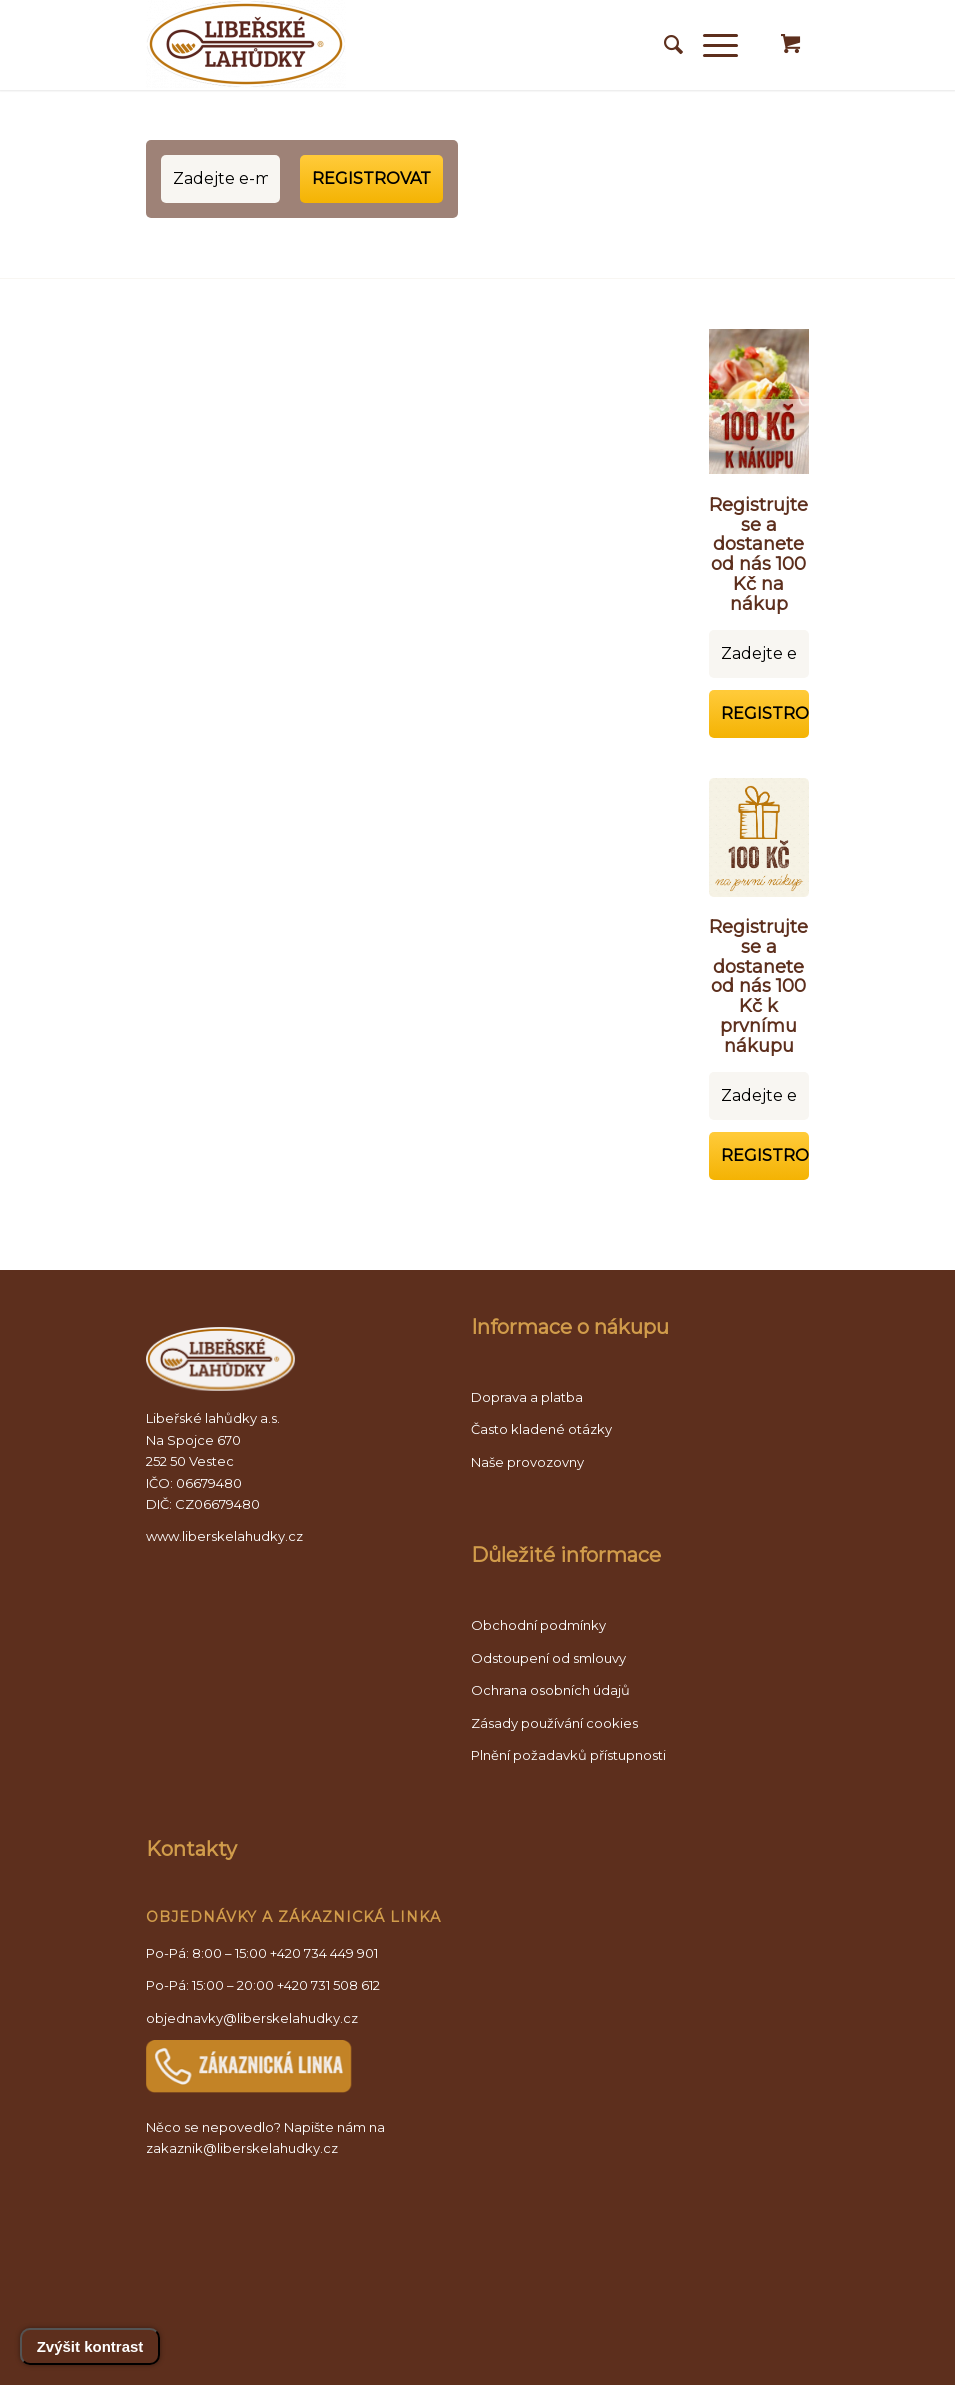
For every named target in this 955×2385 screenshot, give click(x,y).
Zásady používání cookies (554, 1723)
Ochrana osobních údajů (550, 1690)
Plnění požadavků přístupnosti (568, 1755)
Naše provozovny (527, 1462)
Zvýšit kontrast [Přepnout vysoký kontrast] (90, 2346)
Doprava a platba (527, 1397)
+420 (328, 1985)
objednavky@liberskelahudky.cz (252, 2018)
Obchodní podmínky (538, 1625)
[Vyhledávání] (663, 45)
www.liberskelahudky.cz (224, 1536)
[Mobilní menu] (710, 45)
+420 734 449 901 (324, 1953)
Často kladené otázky (541, 1429)
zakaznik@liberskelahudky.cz (242, 2148)
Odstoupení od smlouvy (548, 1658)
